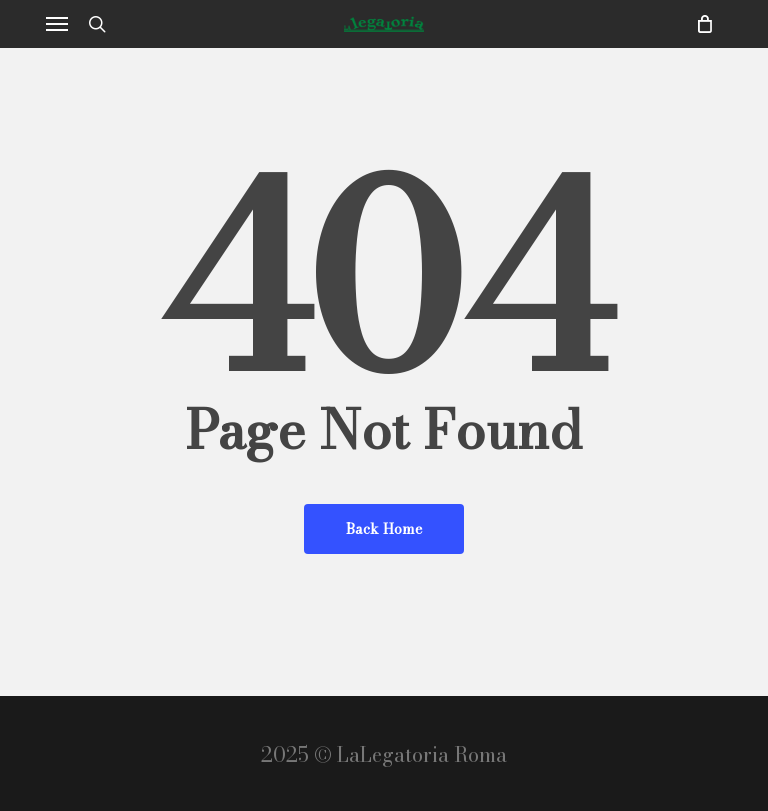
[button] (57, 24)
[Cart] (700, 24)
